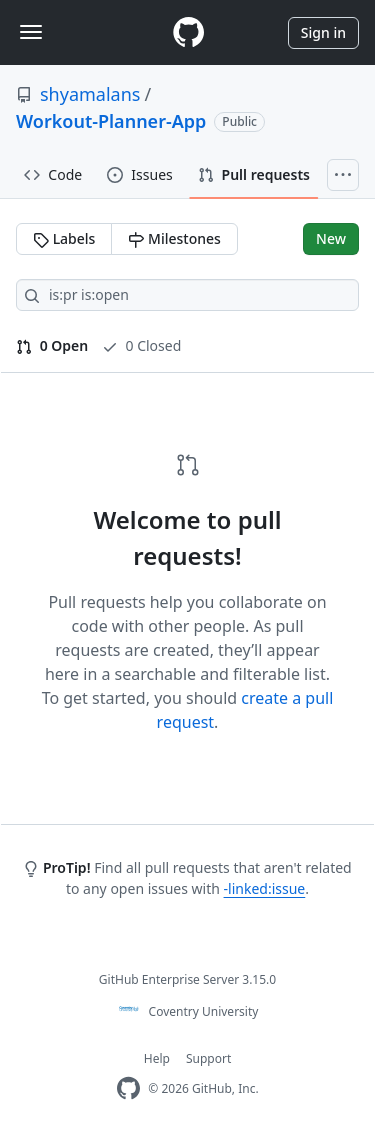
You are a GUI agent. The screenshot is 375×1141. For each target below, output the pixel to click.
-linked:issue (265, 888)
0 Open (52, 345)
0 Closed (141, 345)
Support (208, 1058)
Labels (64, 238)
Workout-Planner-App (111, 121)
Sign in (323, 32)
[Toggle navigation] (31, 32)
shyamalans (90, 94)
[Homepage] (188, 32)
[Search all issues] (187, 295)
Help (157, 1058)
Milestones (174, 238)
